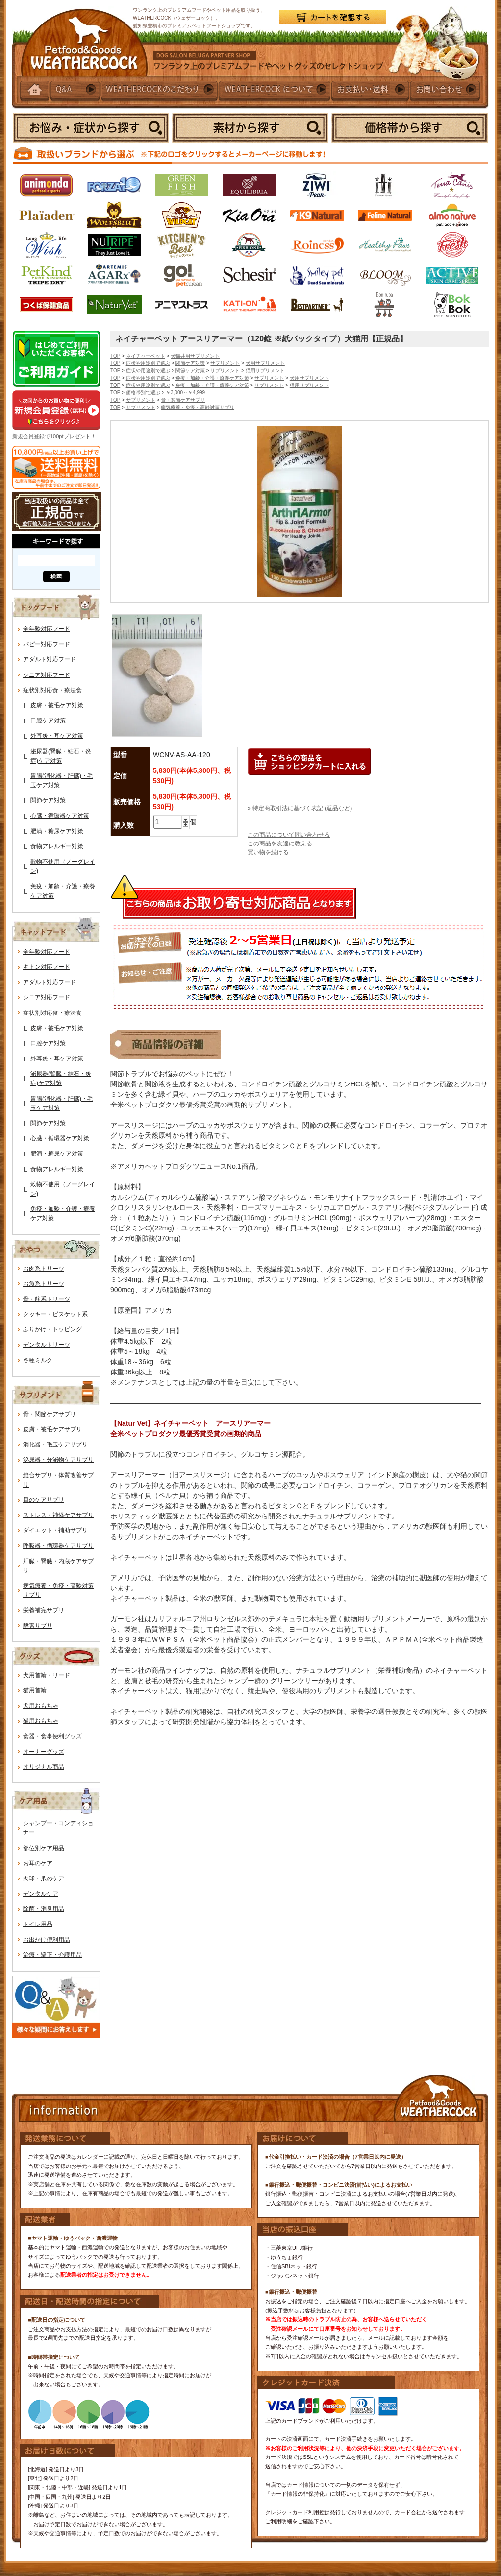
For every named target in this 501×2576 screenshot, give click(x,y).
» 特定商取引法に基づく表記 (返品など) (300, 808)
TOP (115, 356)
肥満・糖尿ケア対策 (56, 831)
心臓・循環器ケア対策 (59, 815)
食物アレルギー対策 (56, 846)
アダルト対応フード (49, 659)
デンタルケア (40, 1893)
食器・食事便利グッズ (52, 1736)
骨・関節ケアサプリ (49, 1414)
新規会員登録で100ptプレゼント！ (54, 436)
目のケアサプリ (43, 1499)
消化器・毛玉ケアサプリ (55, 1444)
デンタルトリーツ (46, 1344)
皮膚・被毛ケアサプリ (52, 1429)
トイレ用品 (37, 1924)
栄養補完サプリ (43, 1610)
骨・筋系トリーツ (46, 1299)
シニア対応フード (46, 675)
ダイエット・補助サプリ (55, 1530)
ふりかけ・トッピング (52, 1329)
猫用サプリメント (265, 370)
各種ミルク (37, 1360)
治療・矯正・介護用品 (52, 1954)
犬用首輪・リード (46, 1675)
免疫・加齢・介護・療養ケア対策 (212, 378)
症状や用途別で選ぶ (148, 363)
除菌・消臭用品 (43, 1908)
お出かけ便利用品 (46, 1939)
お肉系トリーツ (43, 1268)
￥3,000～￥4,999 (185, 392)
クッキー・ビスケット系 (55, 1314)
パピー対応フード (46, 644)
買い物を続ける (268, 852)
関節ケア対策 (48, 800)
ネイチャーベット (145, 356)
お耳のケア (37, 1863)
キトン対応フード (46, 966)
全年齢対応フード (46, 629)
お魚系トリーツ (43, 1283)
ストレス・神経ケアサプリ (58, 1515)
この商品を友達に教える (280, 843)
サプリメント (225, 363)
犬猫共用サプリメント (195, 356)
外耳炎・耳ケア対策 (56, 735)
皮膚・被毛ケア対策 (56, 705)
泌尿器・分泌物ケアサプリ (58, 1459)
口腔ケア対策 (48, 720)
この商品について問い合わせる (289, 834)
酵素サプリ (37, 1625)
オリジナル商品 (43, 1766)
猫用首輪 (35, 1690)
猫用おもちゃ (40, 1720)
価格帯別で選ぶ (143, 392)
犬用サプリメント (265, 363)
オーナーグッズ (43, 1751)
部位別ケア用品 (43, 1848)
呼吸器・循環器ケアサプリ (58, 1545)
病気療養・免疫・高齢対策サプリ (197, 407)
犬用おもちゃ (40, 1705)
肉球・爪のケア (43, 1878)
